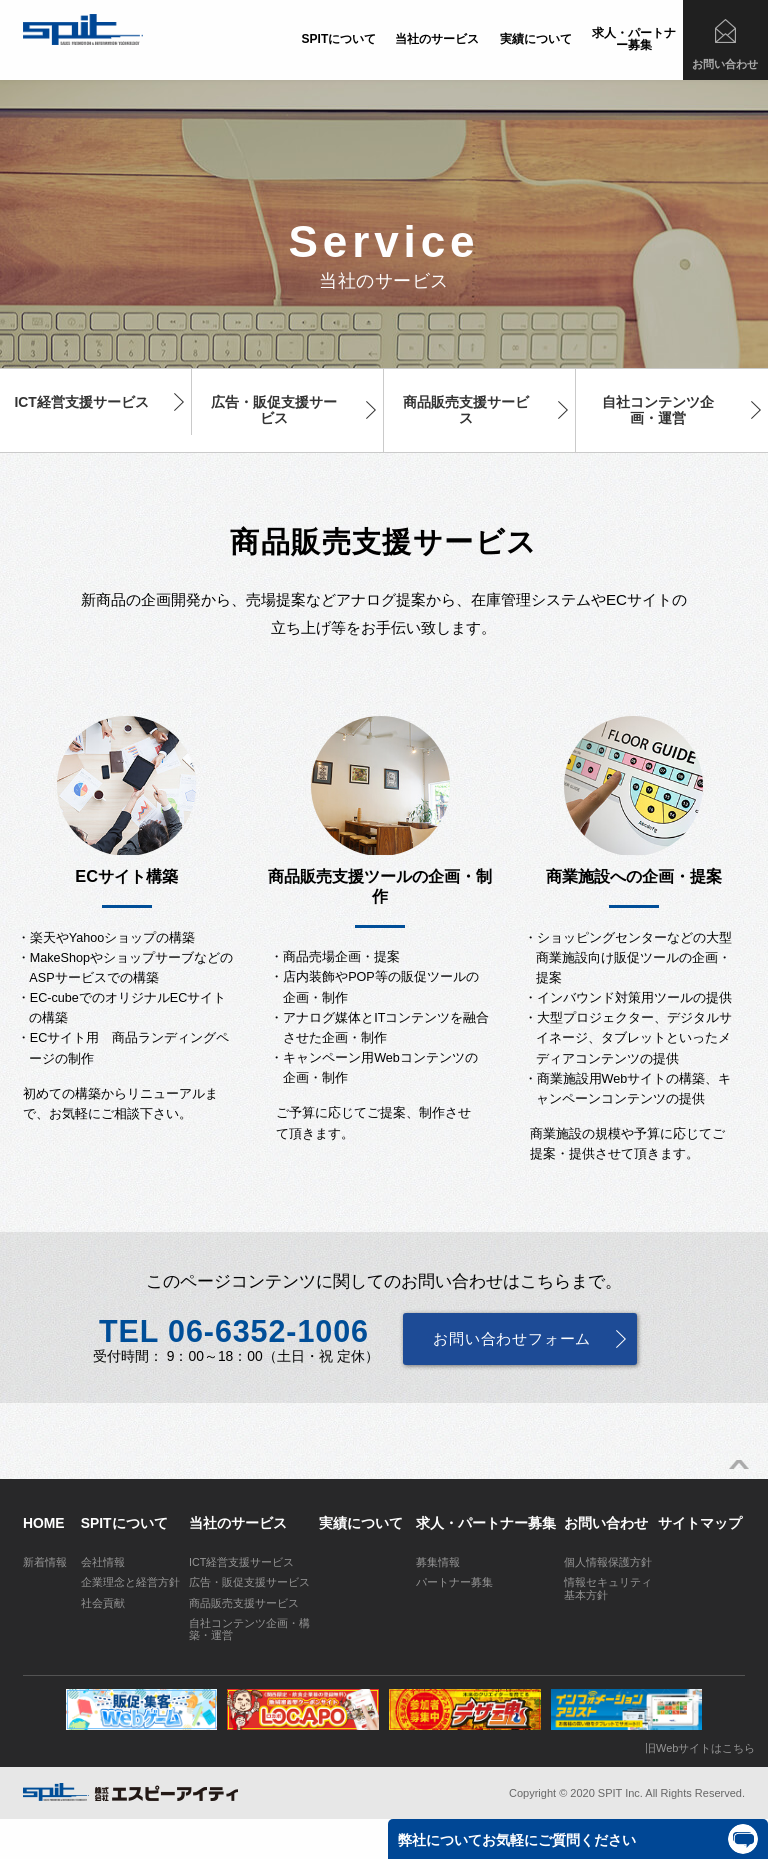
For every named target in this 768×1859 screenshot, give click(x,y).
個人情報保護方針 (608, 1562)
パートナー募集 (454, 1582)
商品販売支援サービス (466, 410)
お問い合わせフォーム (512, 1338)
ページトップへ (739, 1465)
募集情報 (438, 1562)
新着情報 (45, 1562)
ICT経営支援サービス (81, 402)
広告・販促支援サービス (274, 410)
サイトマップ (700, 1523)
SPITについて (339, 39)
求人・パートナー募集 (634, 39)
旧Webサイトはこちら (700, 1748)
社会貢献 (103, 1603)
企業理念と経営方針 (130, 1582)
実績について (536, 39)
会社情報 (103, 1562)
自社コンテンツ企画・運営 (658, 410)
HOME (44, 1523)
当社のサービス (437, 39)
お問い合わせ (725, 64)
